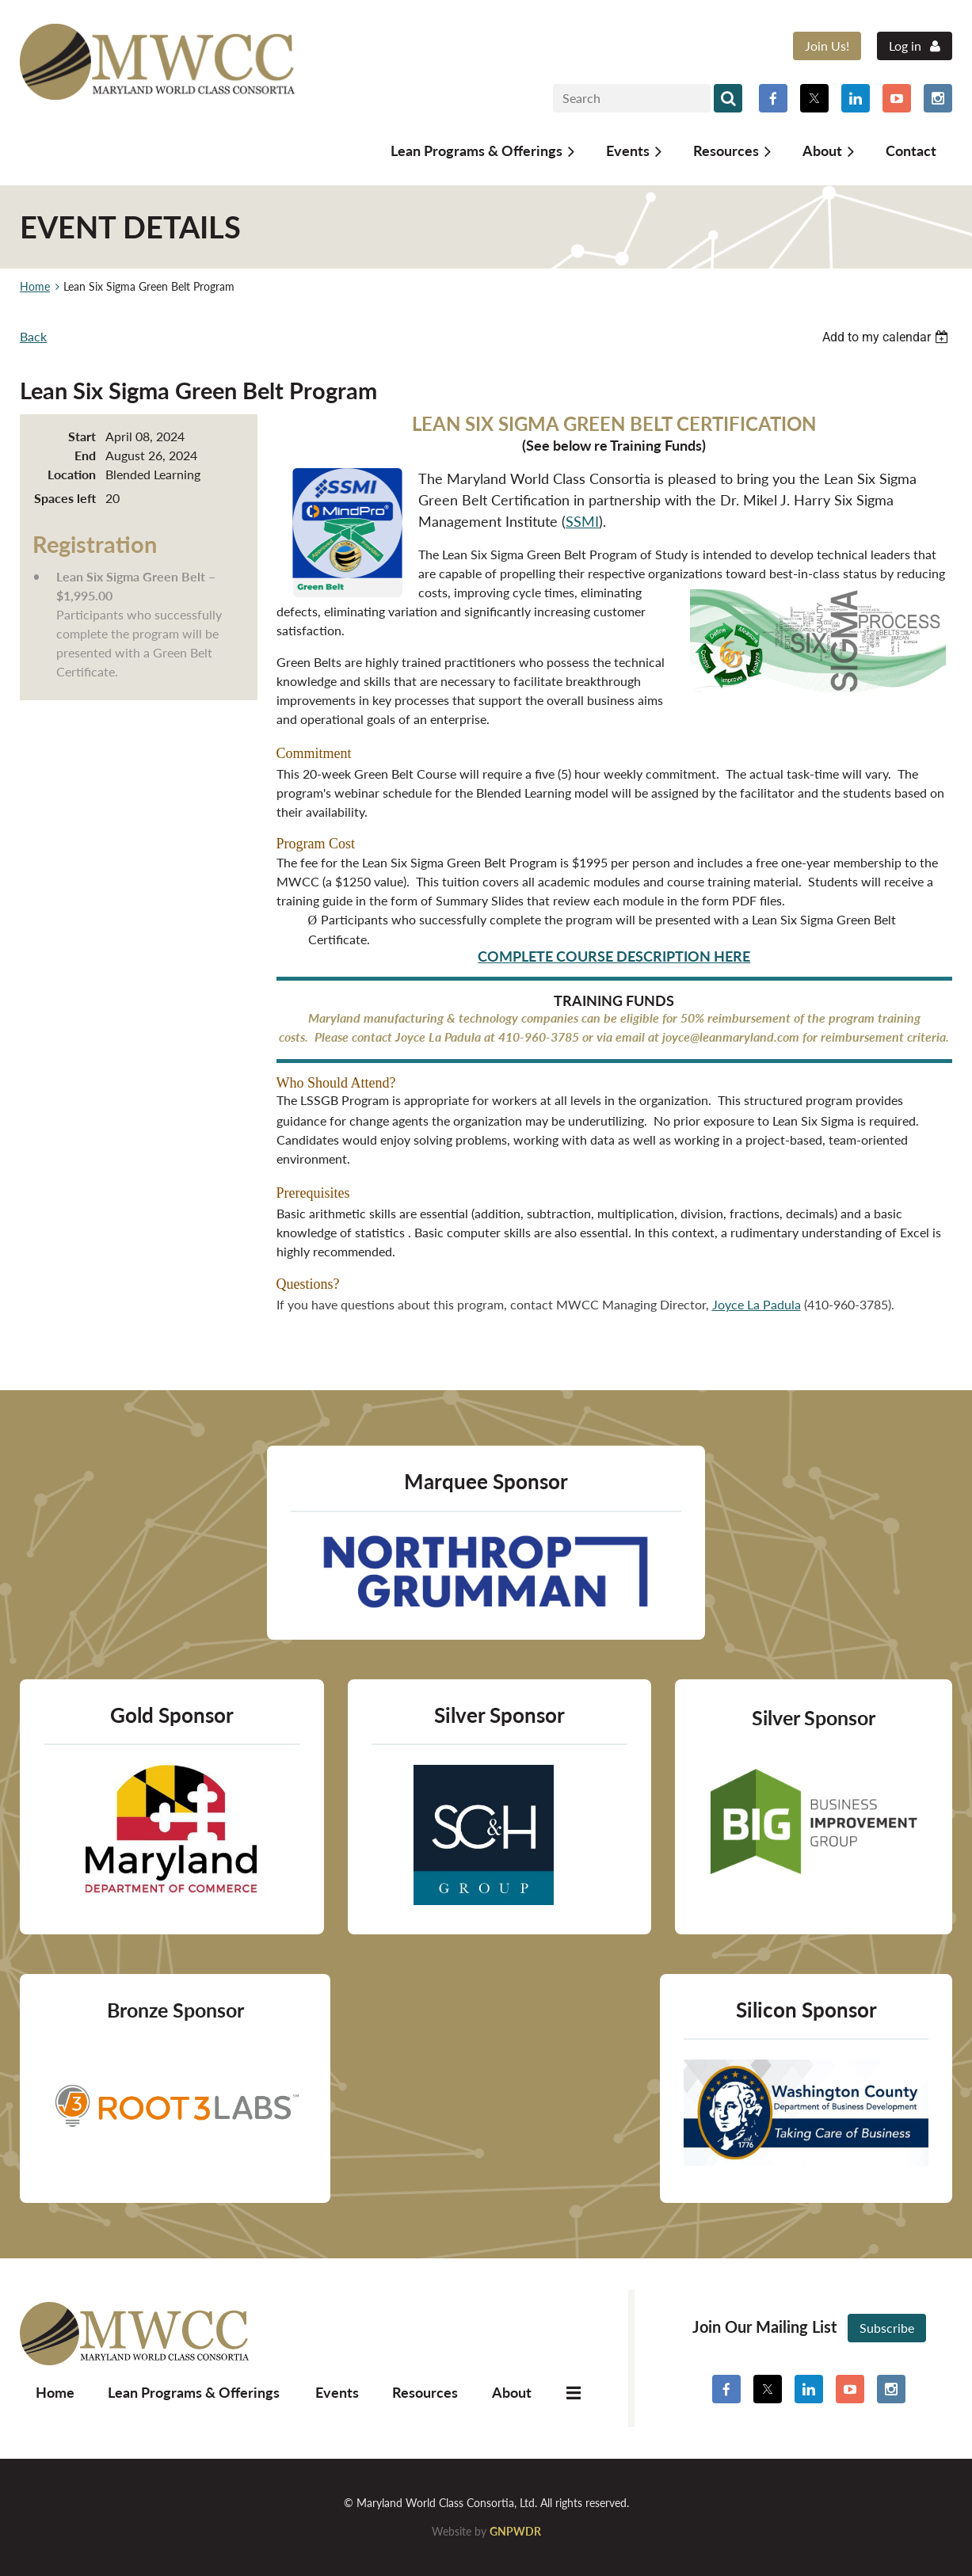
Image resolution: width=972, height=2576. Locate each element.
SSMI (582, 521)
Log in (905, 45)
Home (35, 286)
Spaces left (65, 497)
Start (82, 436)
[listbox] (887, 337)
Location (72, 474)
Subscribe (887, 2327)
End (85, 455)
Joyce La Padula (756, 1304)
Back (33, 336)
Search (728, 98)
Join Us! (827, 45)
